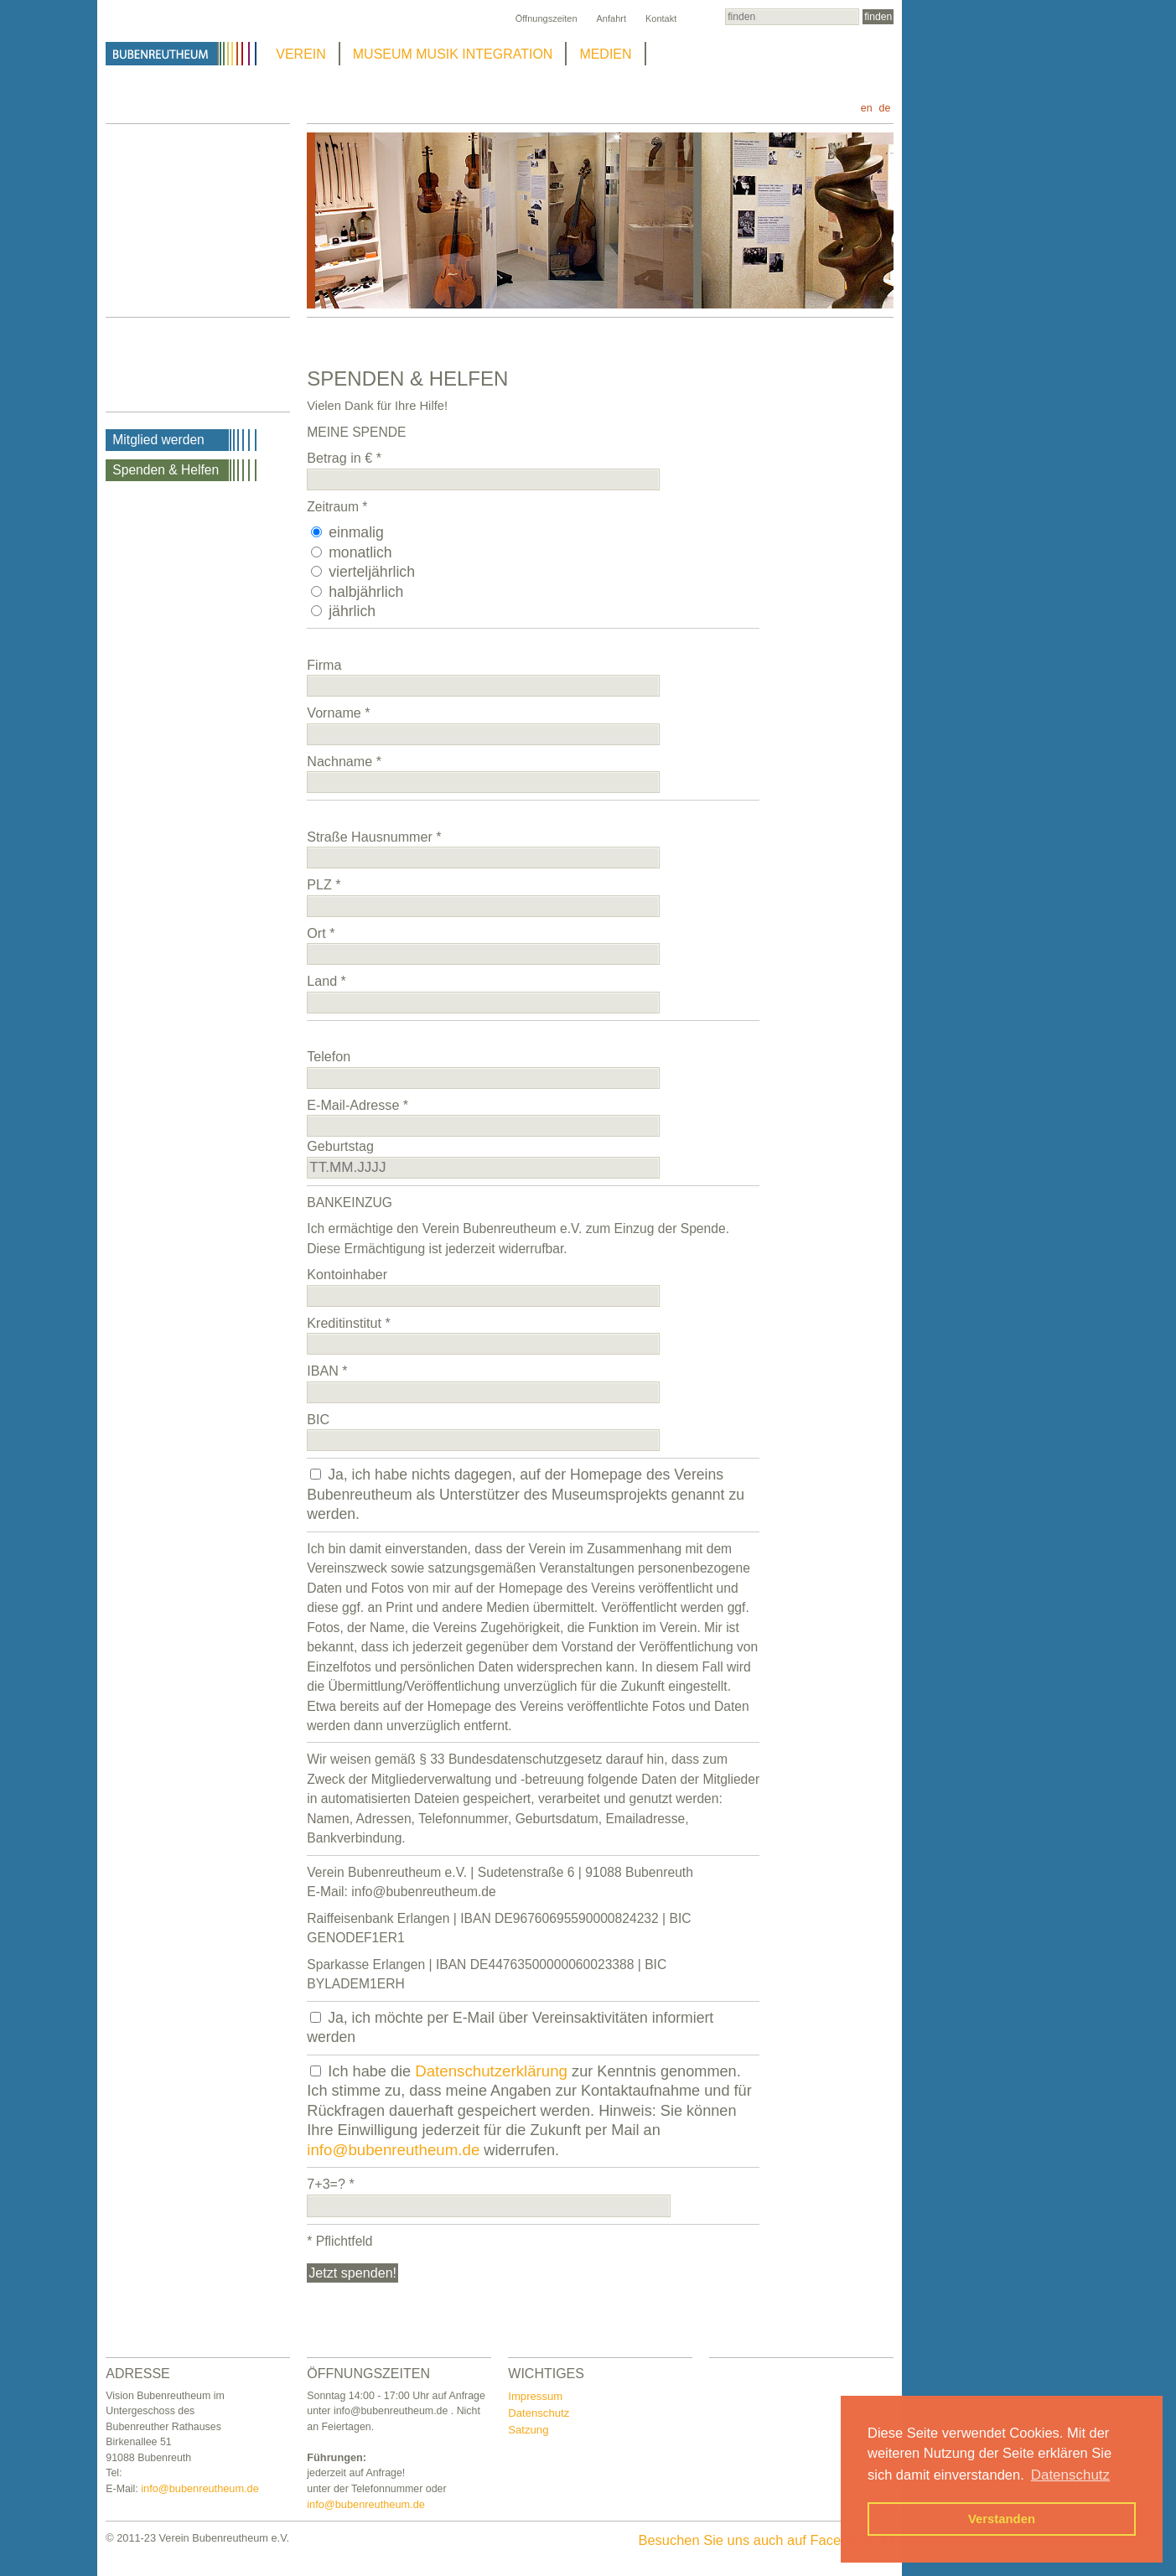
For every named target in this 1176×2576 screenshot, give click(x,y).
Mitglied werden (158, 440)
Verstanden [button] (1001, 2519)
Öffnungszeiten (546, 18)
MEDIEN (605, 54)
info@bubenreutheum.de (393, 2150)
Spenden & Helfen (165, 470)
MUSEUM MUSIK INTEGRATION (453, 54)
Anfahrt (611, 18)
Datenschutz (538, 2413)
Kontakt (660, 18)
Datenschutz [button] (1070, 2475)
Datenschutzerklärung (491, 2071)
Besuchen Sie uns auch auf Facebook (766, 2539)
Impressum (535, 2396)
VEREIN (301, 54)
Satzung (528, 2429)
